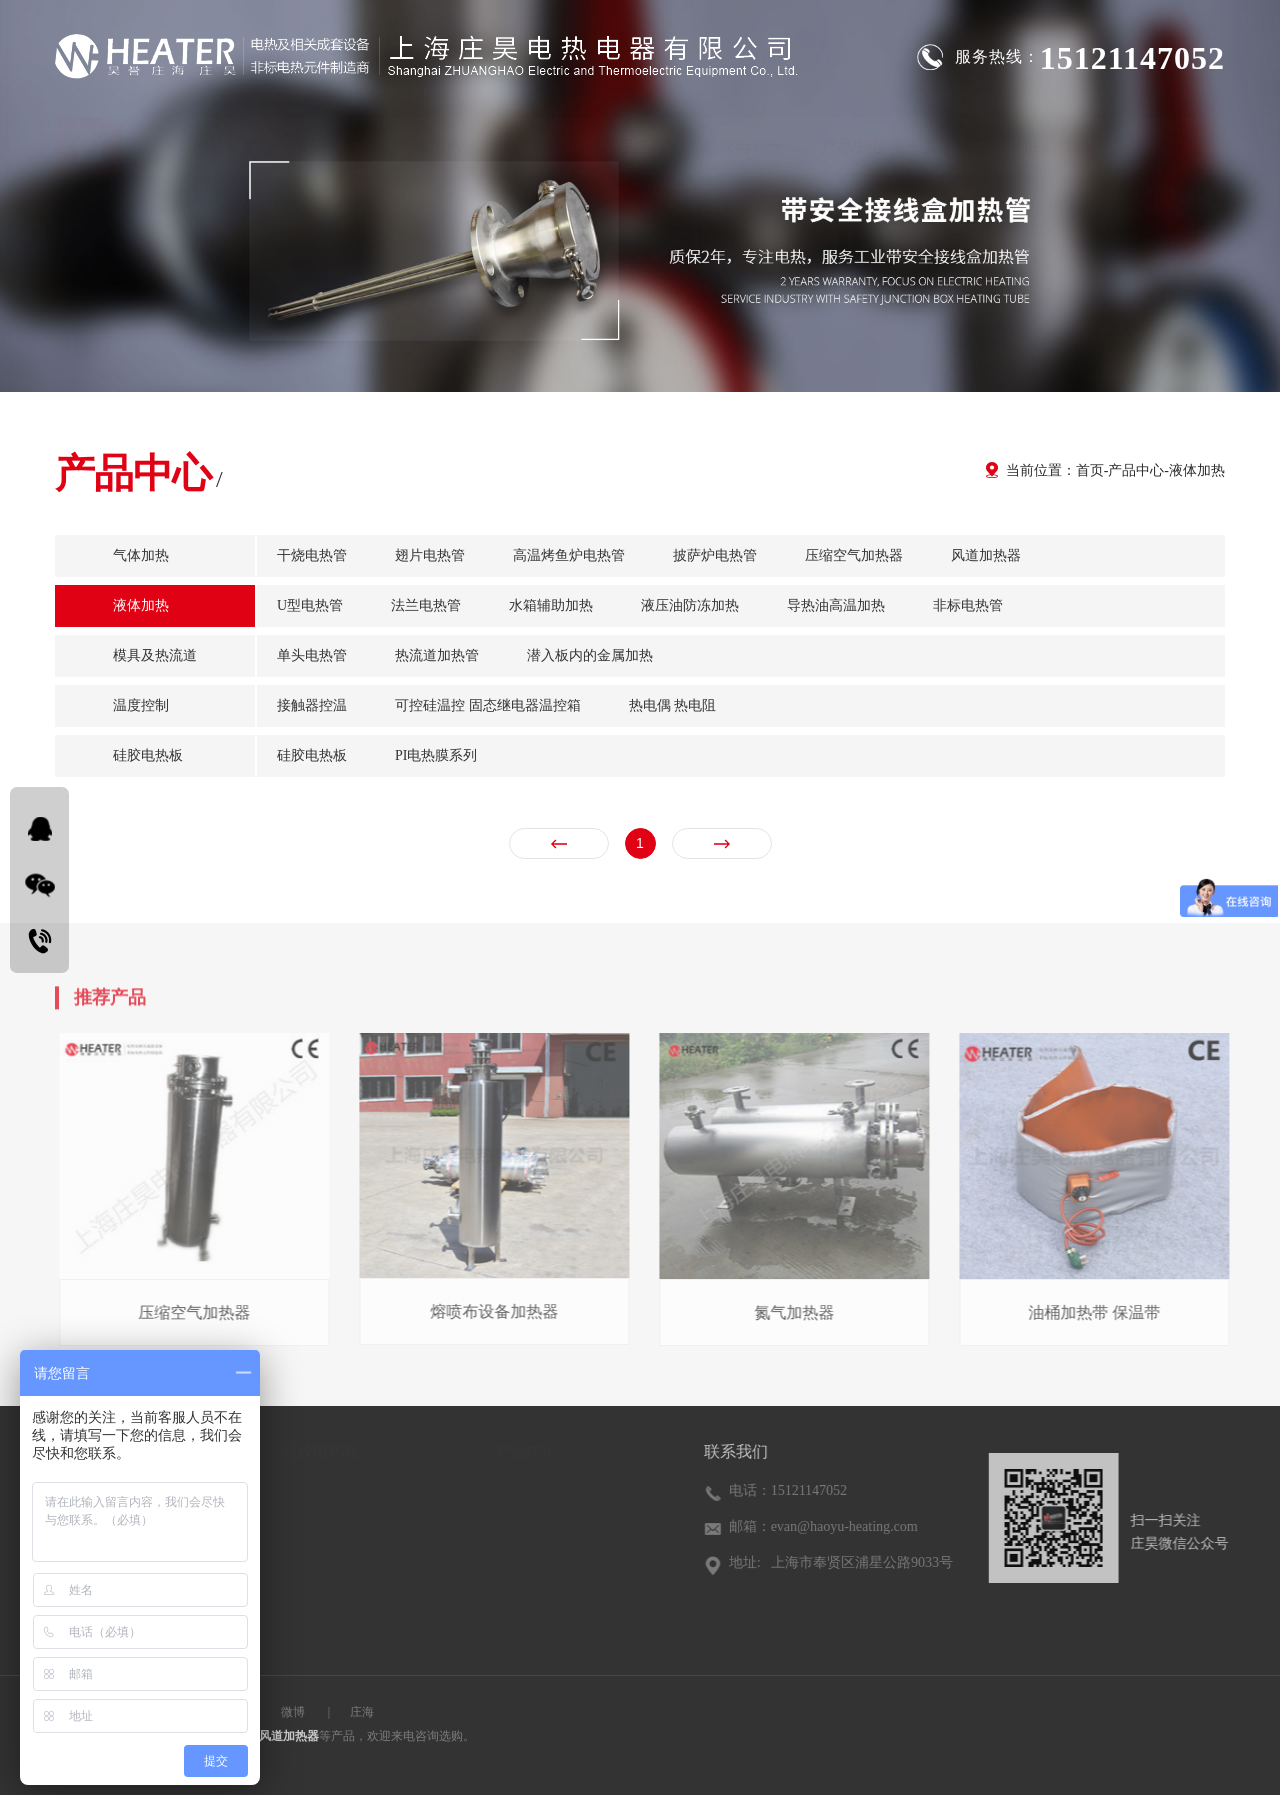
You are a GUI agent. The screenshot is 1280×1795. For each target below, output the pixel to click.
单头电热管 (312, 655)
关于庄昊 (327, 134)
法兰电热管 (426, 605)
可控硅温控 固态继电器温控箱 (488, 705)
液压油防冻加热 (690, 605)
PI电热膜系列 (436, 755)
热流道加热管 (437, 655)
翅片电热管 (430, 555)
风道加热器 (986, 555)
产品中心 (853, 134)
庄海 (362, 1712)
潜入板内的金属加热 (590, 655)
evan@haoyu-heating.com (847, 1526)
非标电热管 (968, 605)
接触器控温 (312, 705)
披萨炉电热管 (715, 555)
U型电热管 (310, 605)
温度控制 (633, 134)
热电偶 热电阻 (673, 705)
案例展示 (955, 134)
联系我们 (1057, 134)
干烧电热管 (312, 555)
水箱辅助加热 (551, 605)
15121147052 (1132, 58)
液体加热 (531, 134)
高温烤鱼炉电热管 (569, 555)
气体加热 (429, 134)
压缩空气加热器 (854, 555)
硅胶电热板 (743, 134)
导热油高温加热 (836, 605)
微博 (293, 1712)
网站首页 (225, 134)
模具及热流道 (155, 655)
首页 (1090, 470)
